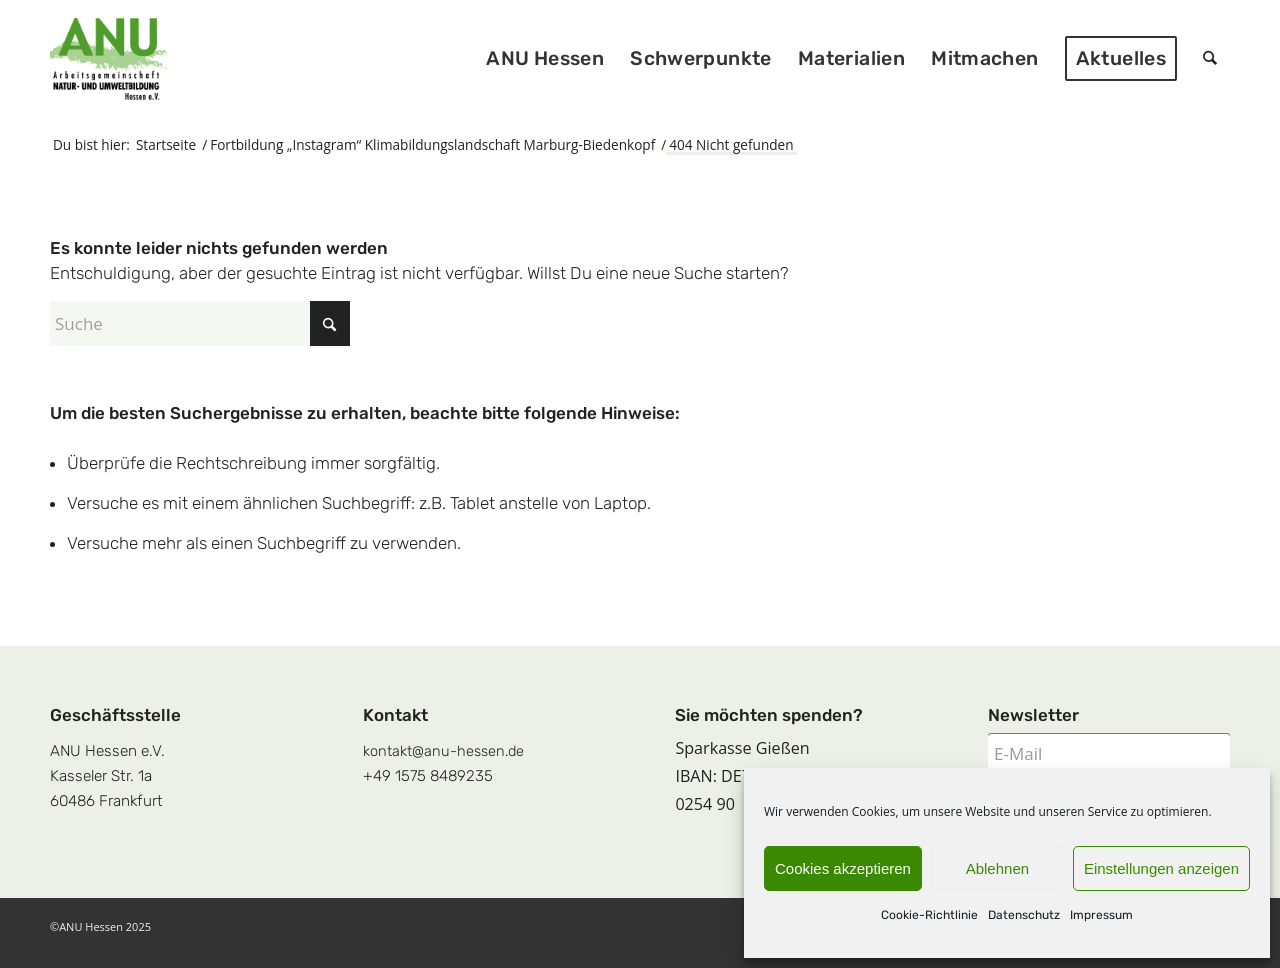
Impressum (1101, 915)
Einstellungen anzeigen (1161, 868)
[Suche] (1210, 59)
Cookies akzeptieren (843, 868)
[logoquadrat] (109, 59)
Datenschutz (1024, 915)
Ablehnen (997, 868)
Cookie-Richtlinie (929, 915)
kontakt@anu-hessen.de (443, 751)
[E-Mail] (1109, 753)
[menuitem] (546, 59)
